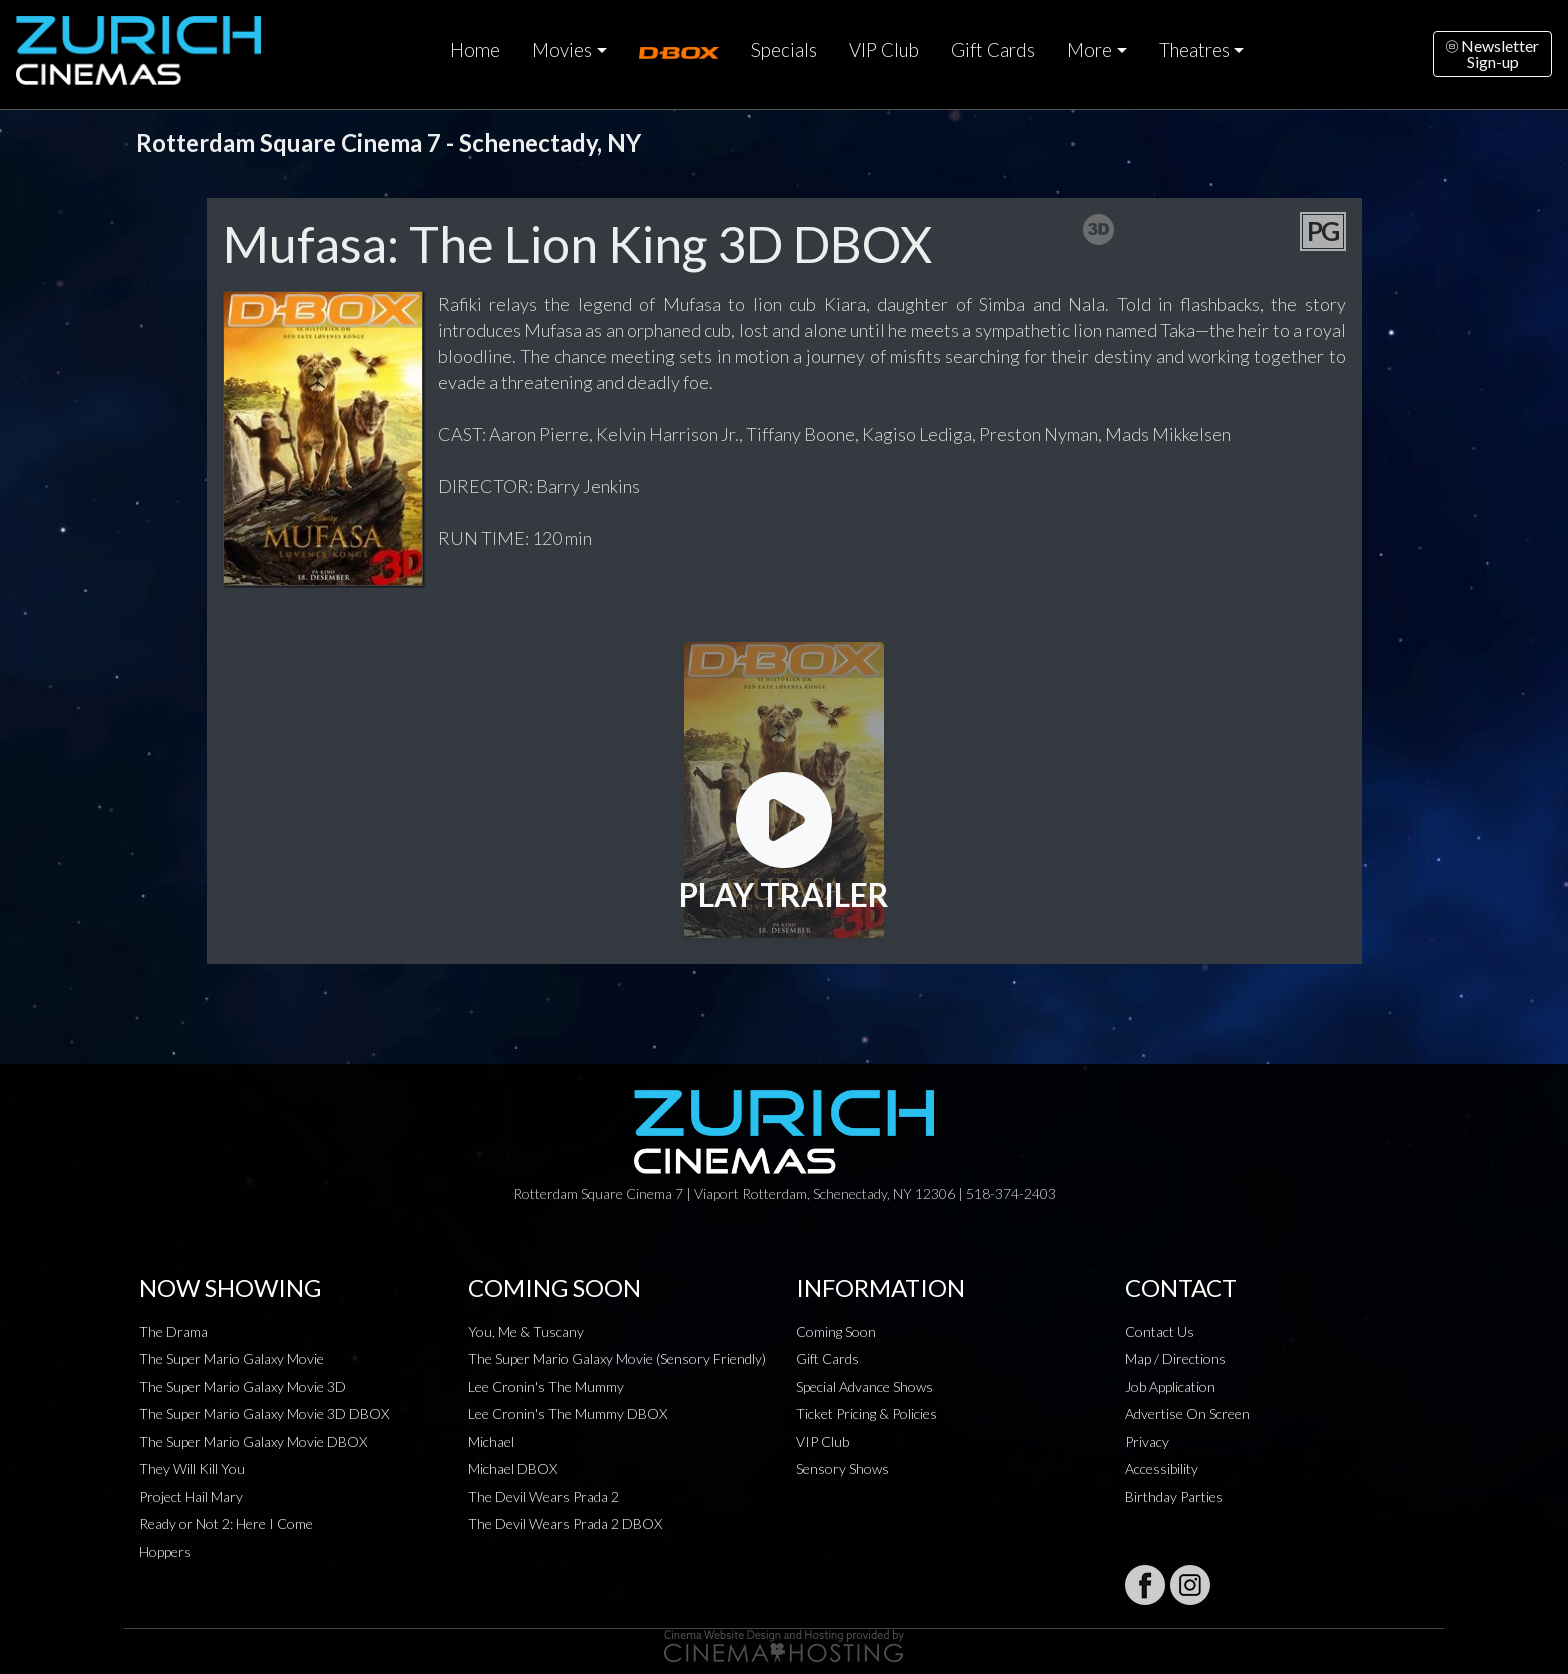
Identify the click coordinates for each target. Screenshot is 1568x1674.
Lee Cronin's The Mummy (546, 1386)
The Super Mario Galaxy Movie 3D (242, 1386)
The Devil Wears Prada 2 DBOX (565, 1523)
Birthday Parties (1174, 1496)
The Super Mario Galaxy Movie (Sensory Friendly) (617, 1358)
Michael (491, 1441)
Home (475, 50)
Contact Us (1159, 1331)
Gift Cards (993, 50)
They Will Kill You (192, 1468)
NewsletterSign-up (1492, 53)
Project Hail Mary (191, 1496)
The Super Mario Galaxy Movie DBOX (253, 1441)
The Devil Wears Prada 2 (543, 1496)
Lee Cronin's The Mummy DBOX (567, 1413)
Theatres (1194, 50)
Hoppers (165, 1551)
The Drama (173, 1331)
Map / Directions (1175, 1358)
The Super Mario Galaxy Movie (231, 1358)
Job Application (1170, 1386)
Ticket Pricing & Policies (866, 1413)
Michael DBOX (512, 1468)
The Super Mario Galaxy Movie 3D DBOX (264, 1413)
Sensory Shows (842, 1468)
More (1089, 50)
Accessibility (1161, 1468)
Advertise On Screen (1187, 1413)
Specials (784, 50)
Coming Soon (836, 1331)
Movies (562, 50)
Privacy (1147, 1441)
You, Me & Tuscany (526, 1331)
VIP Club (884, 50)
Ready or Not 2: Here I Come (226, 1523)
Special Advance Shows (864, 1386)
